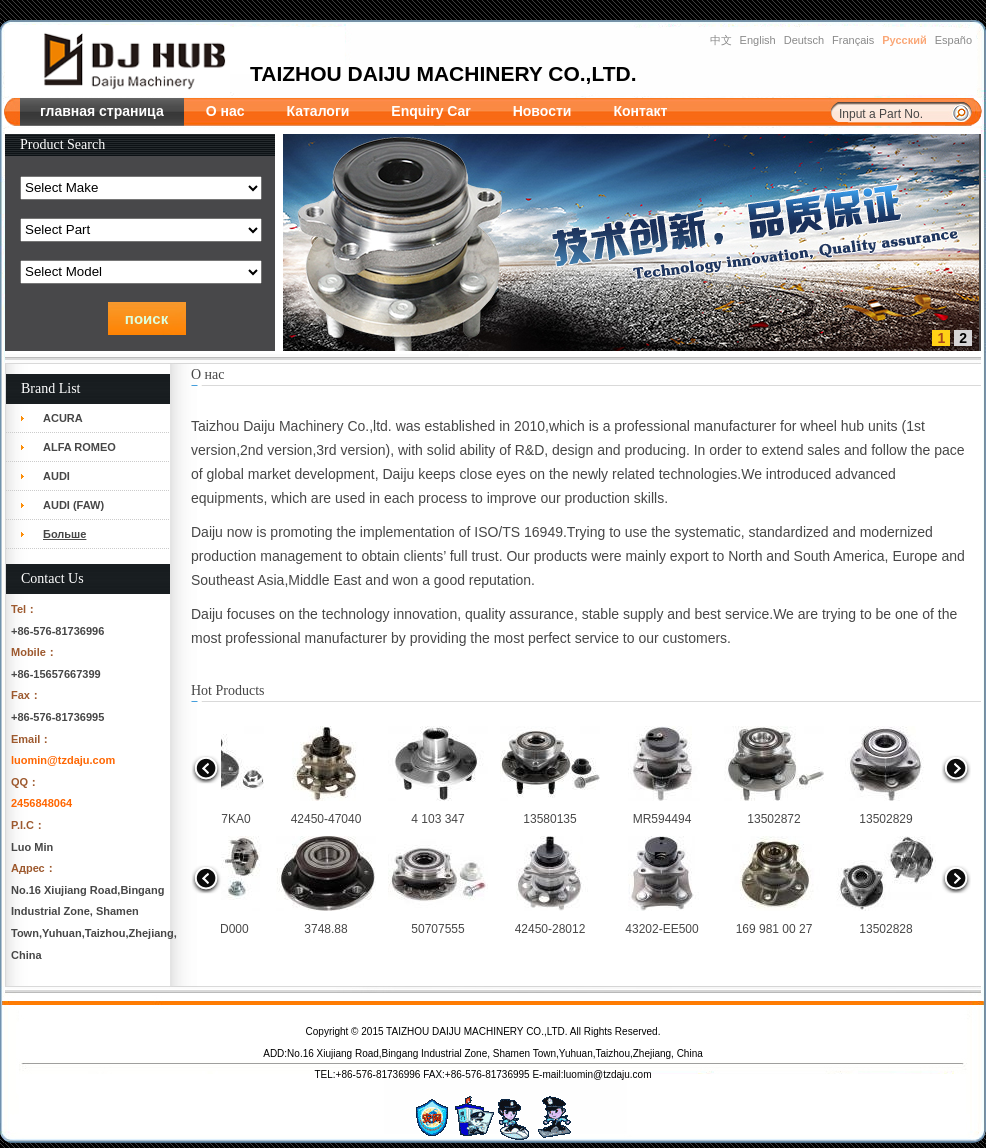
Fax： (26, 695)
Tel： (24, 609)
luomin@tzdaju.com (63, 760)
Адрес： (33, 868)
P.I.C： (28, 825)
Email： (31, 739)
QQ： (25, 782)
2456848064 (41, 803)
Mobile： (34, 652)
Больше (64, 534)
